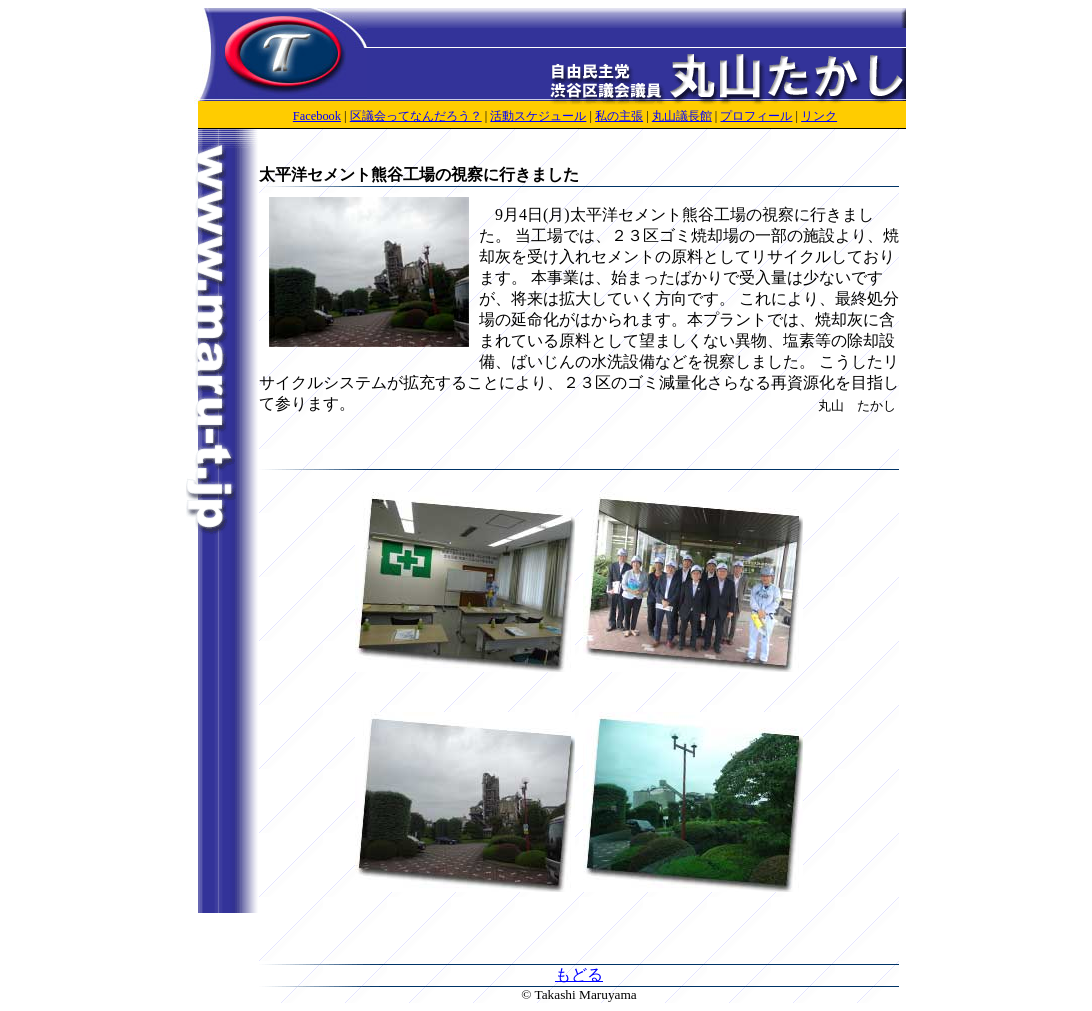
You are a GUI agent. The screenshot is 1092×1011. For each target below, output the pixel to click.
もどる (579, 974)
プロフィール (756, 116)
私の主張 (619, 116)
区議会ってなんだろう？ (416, 116)
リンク (819, 116)
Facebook (317, 116)
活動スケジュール (538, 116)
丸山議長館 (682, 116)
